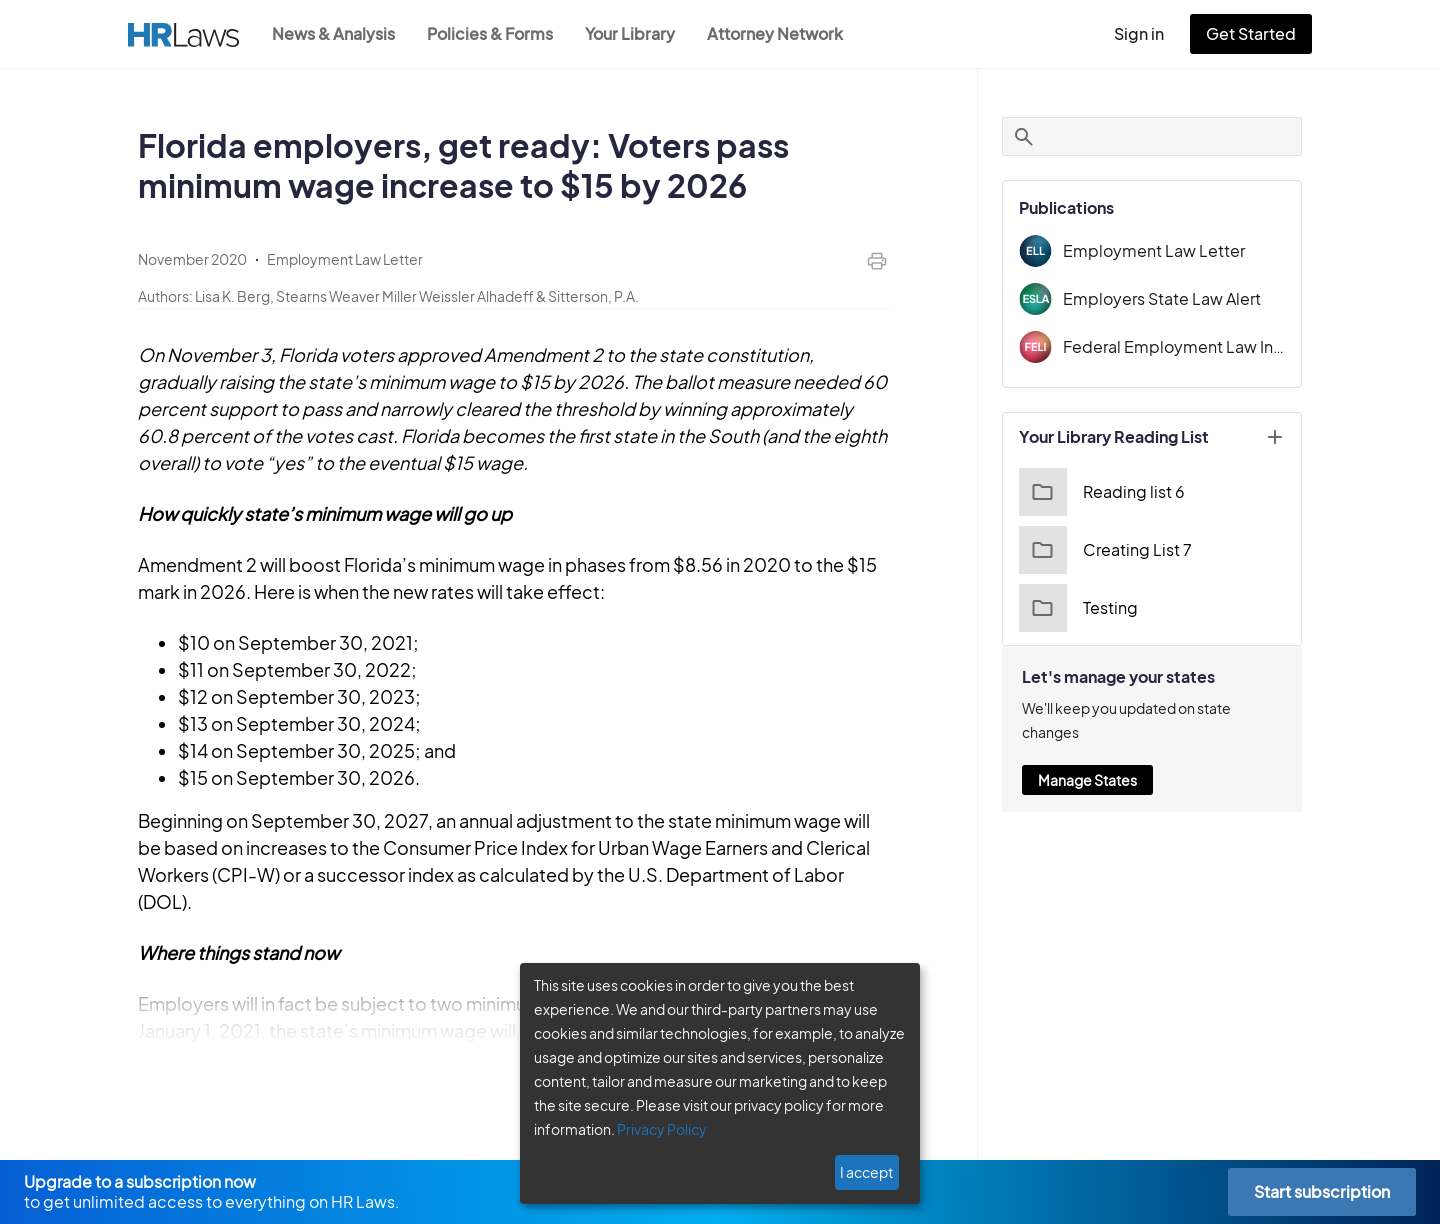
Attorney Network (785, 33)
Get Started (1255, 33)
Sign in (1147, 33)
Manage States (1087, 756)
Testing (1076, 608)
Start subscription (1321, 1191)
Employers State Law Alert (1157, 298)
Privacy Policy (654, 1129)
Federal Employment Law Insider (1174, 346)
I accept (868, 1172)
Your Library (640, 33)
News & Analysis (335, 33)
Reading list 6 (1099, 492)
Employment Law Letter (1147, 250)
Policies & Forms (496, 33)
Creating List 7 (1102, 550)
